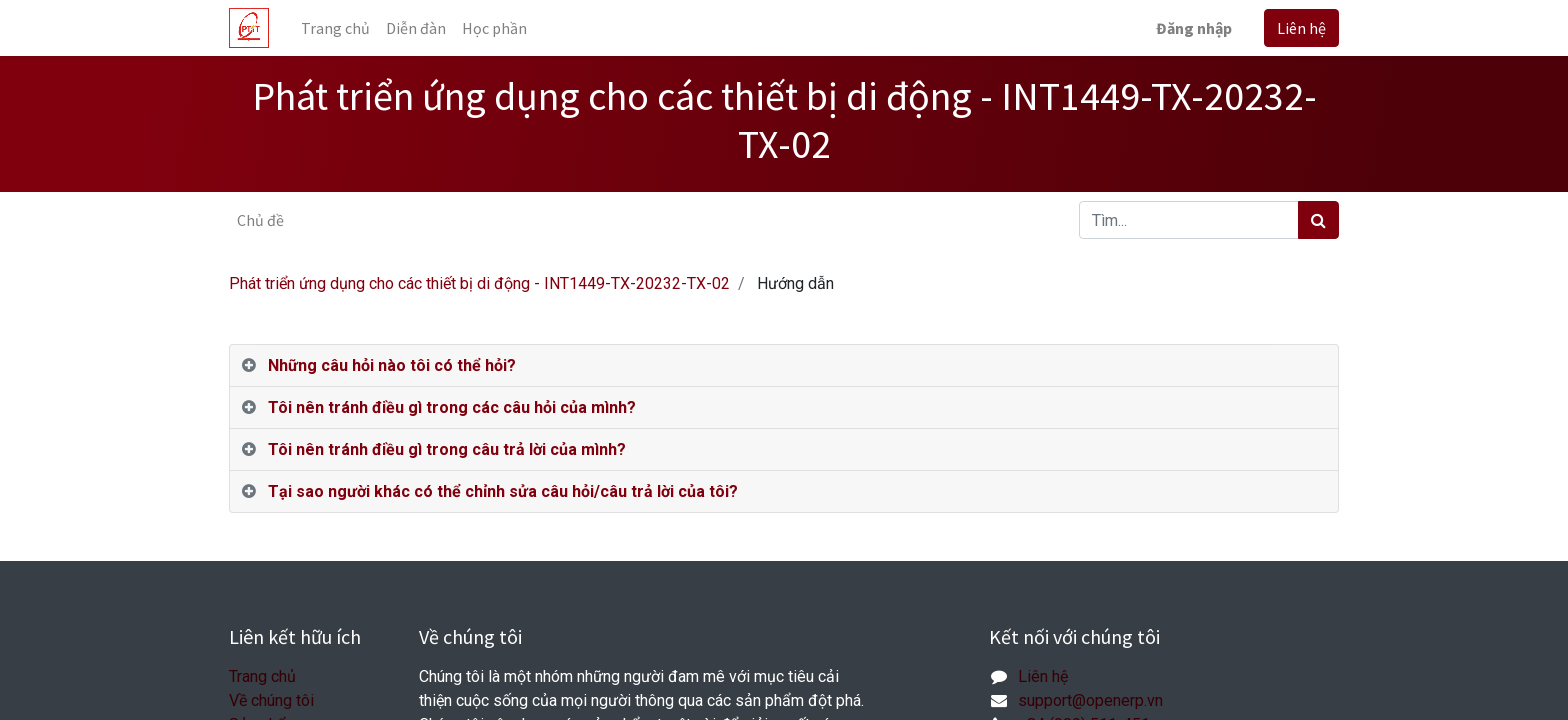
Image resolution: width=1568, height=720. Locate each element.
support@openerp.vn (1090, 700)
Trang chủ (262, 676)
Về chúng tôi (271, 700)
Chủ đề (260, 220)
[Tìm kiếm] (1318, 220)
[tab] (784, 366)
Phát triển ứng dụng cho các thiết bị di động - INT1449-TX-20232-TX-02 (479, 283)
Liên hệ (1301, 28)
